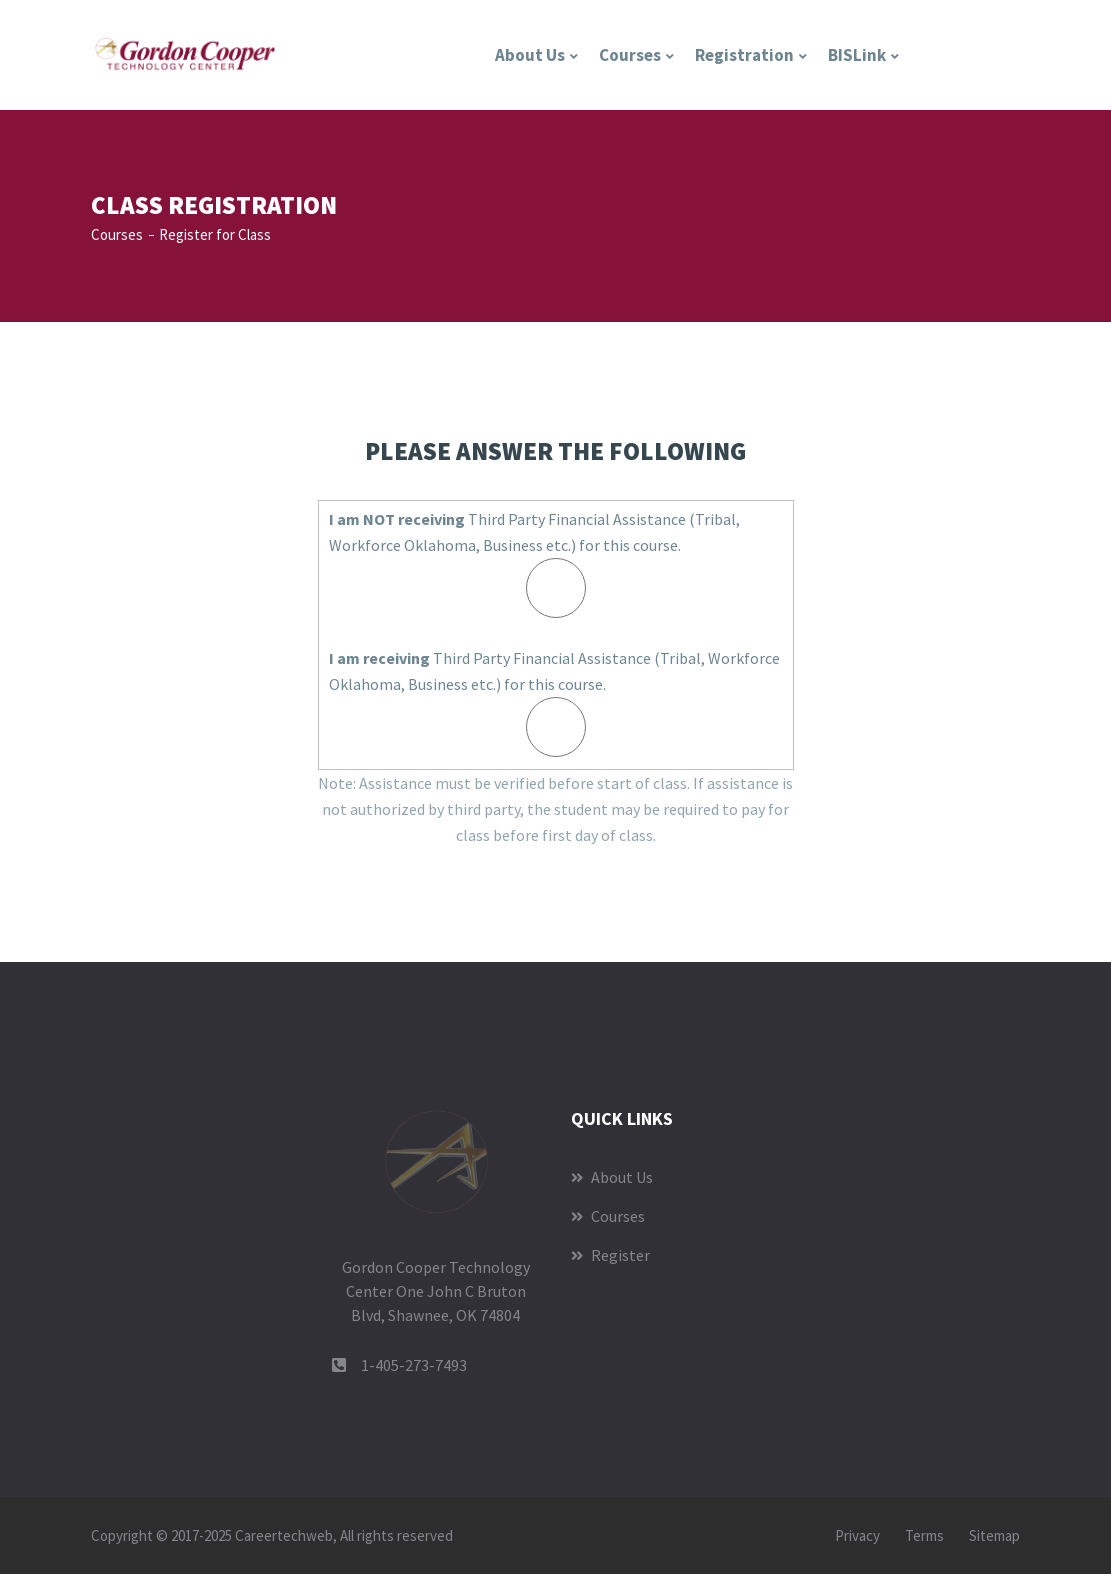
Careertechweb (284, 1535)
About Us (530, 55)
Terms (924, 1535)
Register (610, 1255)
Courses (630, 55)
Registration (744, 55)
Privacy (857, 1535)
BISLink (857, 55)
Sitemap (994, 1535)
